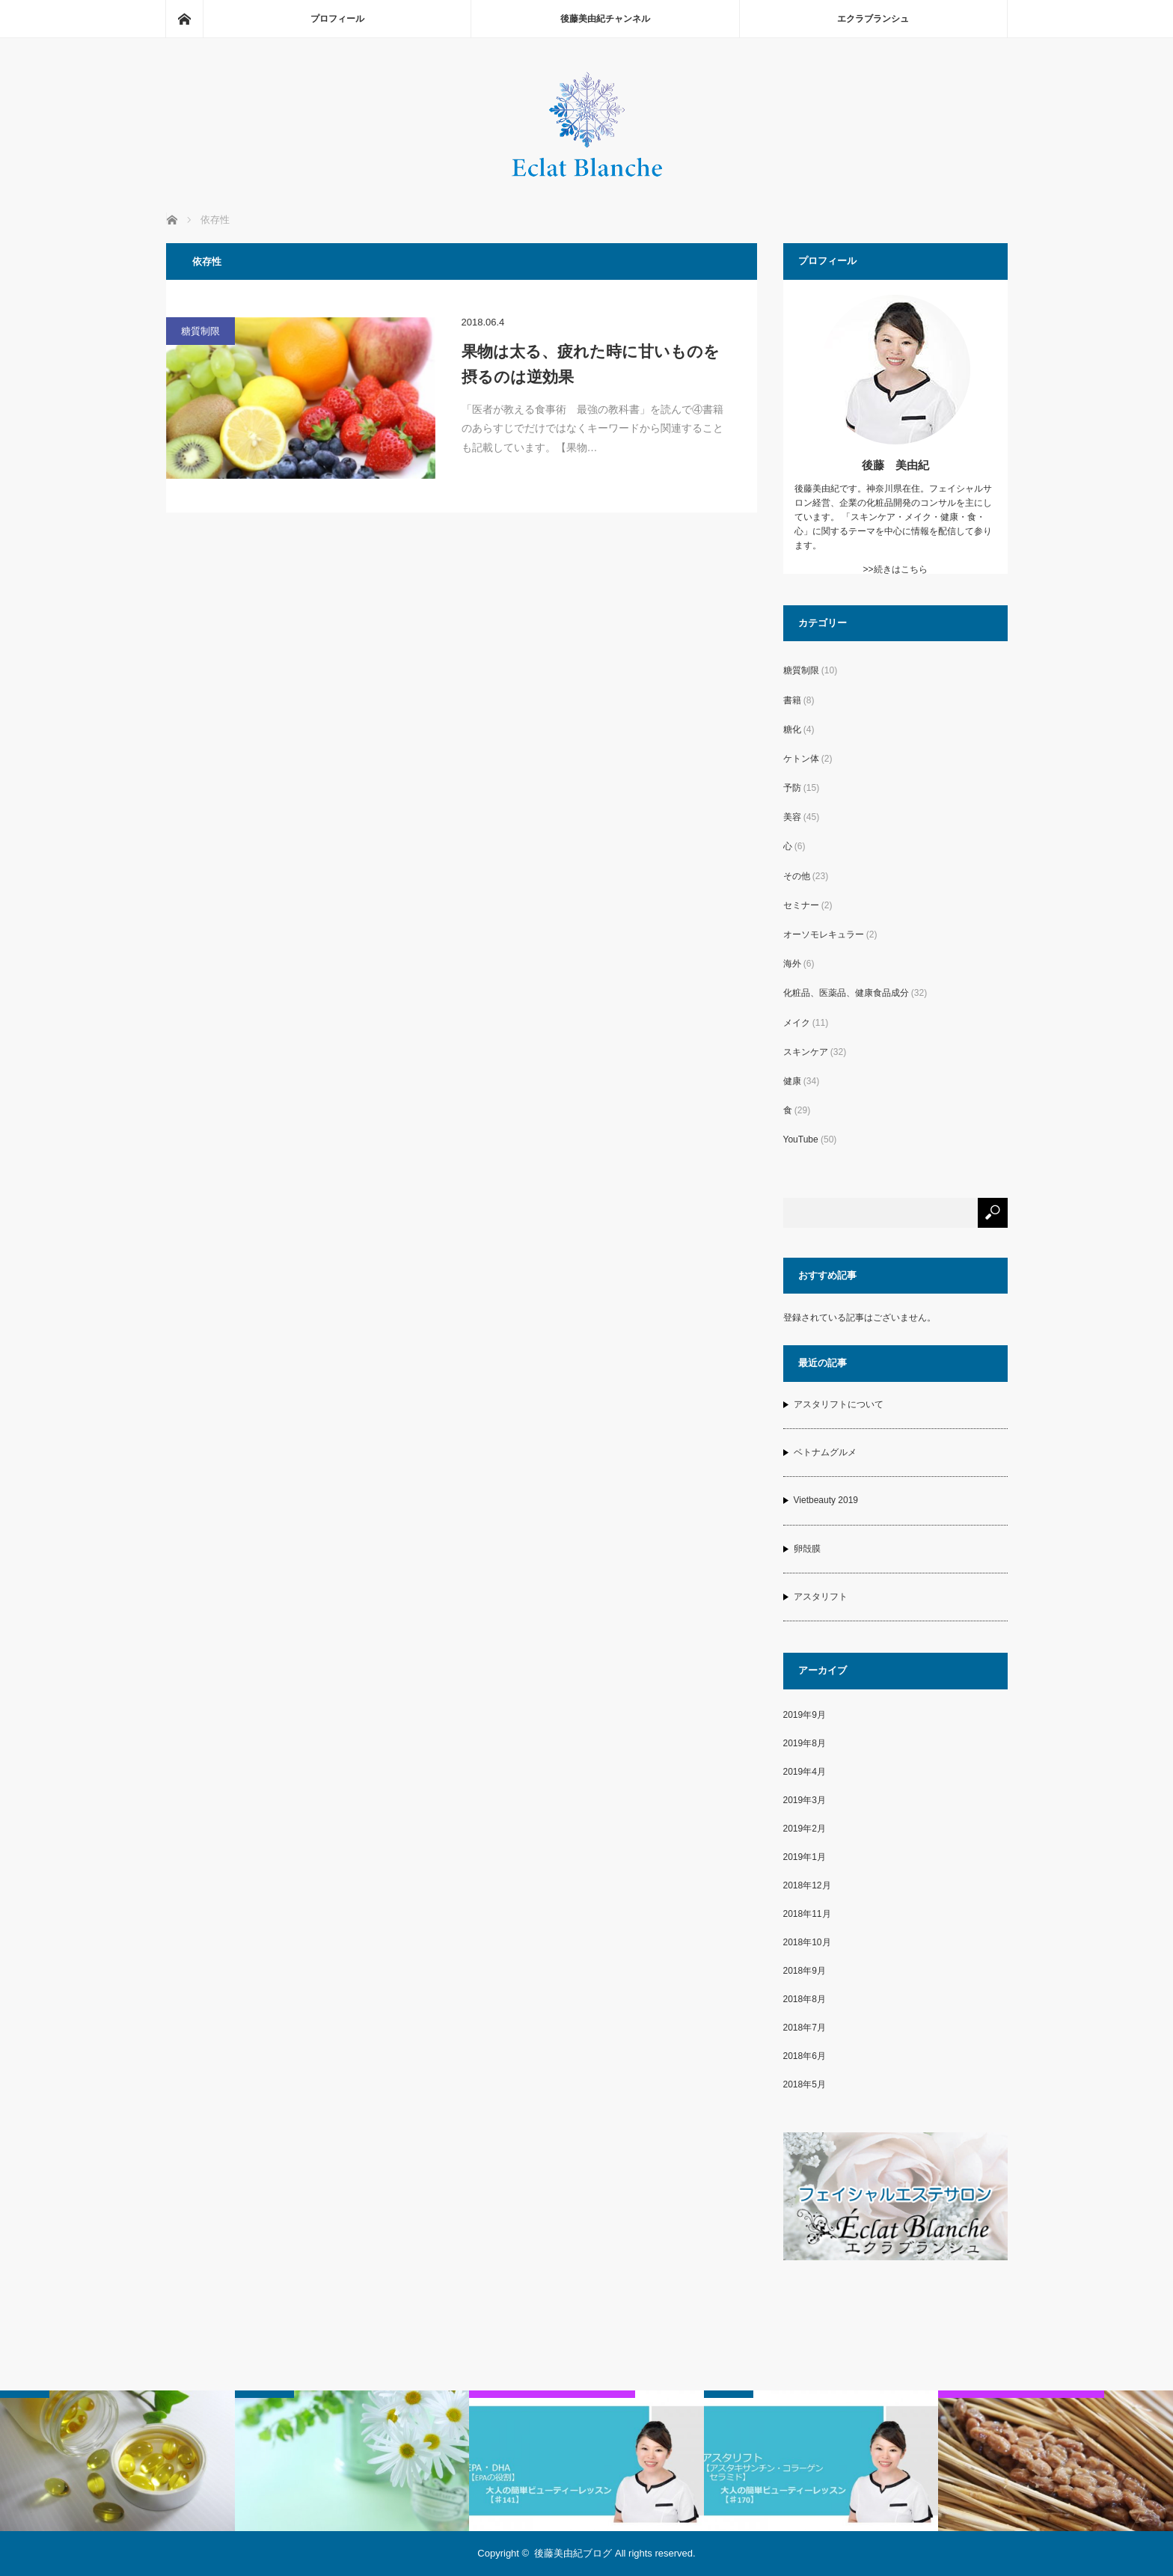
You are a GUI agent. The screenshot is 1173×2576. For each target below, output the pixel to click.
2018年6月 (804, 2056)
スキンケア (805, 1052)
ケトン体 (801, 758)
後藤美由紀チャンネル (605, 18)
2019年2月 (804, 1828)
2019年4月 (804, 1771)
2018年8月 (804, 1999)
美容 (792, 817)
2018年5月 (804, 2084)
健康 (792, 1081)
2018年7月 (804, 2027)
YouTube (800, 1139)
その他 (796, 876)
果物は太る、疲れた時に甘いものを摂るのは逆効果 (591, 364)
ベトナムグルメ (825, 1452)
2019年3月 (804, 1800)
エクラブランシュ (873, 18)
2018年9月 (804, 1970)
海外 (792, 963)
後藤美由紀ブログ (573, 2553)
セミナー (801, 905)
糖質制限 (200, 331)
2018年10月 (807, 1942)
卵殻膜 (807, 1549)
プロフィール (337, 18)
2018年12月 (807, 1885)
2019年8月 (804, 1743)
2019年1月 (804, 1857)
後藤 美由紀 (895, 465)
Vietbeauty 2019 (826, 1500)
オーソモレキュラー (823, 934)
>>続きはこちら (895, 569)
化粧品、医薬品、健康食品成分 (846, 993)
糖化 (792, 729)
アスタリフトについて (838, 1404)
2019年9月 (804, 1715)
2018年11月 (807, 1914)
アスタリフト (821, 1596)
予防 (792, 788)
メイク (796, 1023)
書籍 (792, 700)
